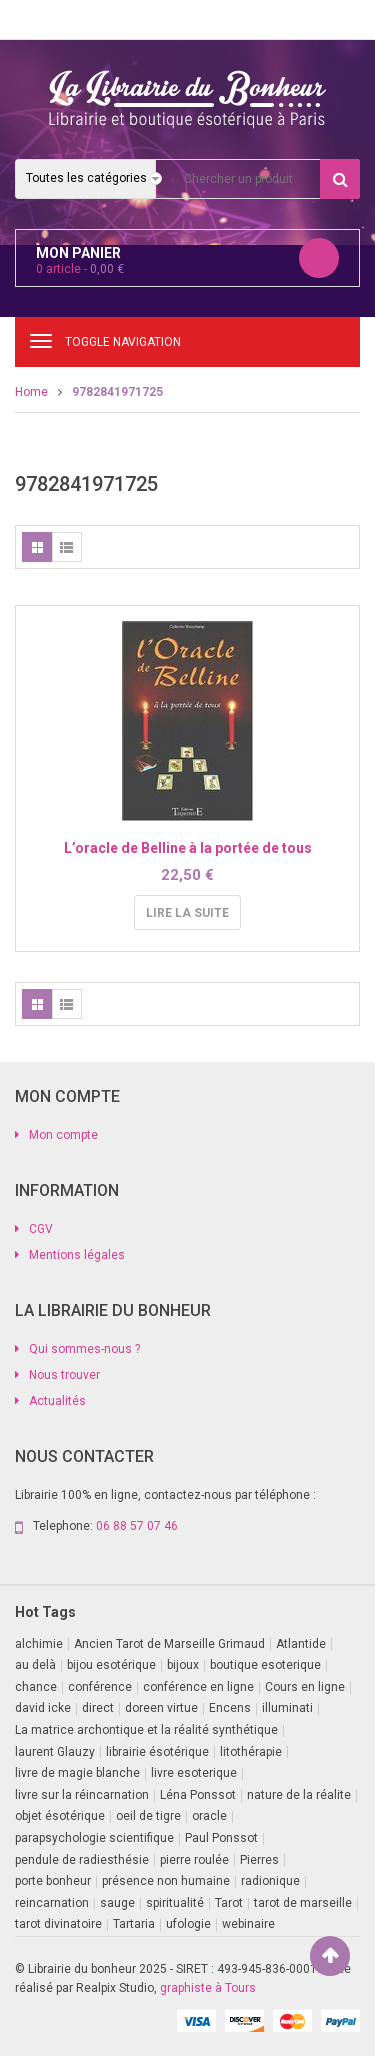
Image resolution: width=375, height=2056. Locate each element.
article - (80, 269)
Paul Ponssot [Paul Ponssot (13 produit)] (221, 1838)
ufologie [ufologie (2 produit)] (188, 1924)
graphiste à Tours (208, 1988)
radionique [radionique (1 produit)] (270, 1881)
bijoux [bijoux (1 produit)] (183, 1665)
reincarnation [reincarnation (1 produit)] (52, 1903)
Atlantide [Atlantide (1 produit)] (301, 1644)
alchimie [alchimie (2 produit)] (39, 1644)
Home (31, 392)
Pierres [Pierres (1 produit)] (259, 1860)
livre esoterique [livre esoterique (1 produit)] (194, 1773)
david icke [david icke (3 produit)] (43, 1708)
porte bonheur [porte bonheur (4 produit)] (53, 1881)
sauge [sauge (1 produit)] (117, 1903)
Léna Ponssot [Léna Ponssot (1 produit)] (198, 1795)
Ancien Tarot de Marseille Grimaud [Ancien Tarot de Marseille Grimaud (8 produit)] (169, 1644)
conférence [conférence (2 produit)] (100, 1687)
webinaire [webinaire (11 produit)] (248, 1924)
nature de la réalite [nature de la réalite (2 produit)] (299, 1795)
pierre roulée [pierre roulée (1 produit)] (194, 1860)
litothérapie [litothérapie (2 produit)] (251, 1752)
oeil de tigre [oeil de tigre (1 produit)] (148, 1816)
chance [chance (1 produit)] (36, 1687)
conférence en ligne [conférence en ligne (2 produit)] (198, 1687)
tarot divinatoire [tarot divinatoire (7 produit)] (58, 1924)
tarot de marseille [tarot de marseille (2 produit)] (303, 1903)
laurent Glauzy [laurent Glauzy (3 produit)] (55, 1752)
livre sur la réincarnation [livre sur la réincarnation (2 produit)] (82, 1795)
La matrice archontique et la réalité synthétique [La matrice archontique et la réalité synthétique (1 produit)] (146, 1730)
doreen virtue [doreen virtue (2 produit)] (161, 1708)
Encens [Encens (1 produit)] (230, 1708)
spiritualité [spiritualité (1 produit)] (175, 1903)
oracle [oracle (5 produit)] (209, 1816)
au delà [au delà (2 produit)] (35, 1665)
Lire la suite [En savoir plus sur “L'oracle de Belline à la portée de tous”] (187, 913)
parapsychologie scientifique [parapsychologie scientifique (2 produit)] (94, 1838)
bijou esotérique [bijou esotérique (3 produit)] (111, 1665)
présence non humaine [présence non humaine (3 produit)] (166, 1881)
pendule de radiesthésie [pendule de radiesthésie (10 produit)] (82, 1860)
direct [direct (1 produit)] (98, 1708)
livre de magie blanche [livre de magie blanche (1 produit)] (77, 1773)
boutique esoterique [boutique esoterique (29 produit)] (265, 1665)
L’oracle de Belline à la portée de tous (188, 848)
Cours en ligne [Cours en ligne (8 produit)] (305, 1687)
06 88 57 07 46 (137, 1526)
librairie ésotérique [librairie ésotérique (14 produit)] (157, 1752)
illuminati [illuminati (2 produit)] (287, 1708)
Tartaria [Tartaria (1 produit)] (134, 1924)
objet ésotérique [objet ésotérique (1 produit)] (60, 1816)
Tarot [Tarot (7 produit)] (229, 1903)
